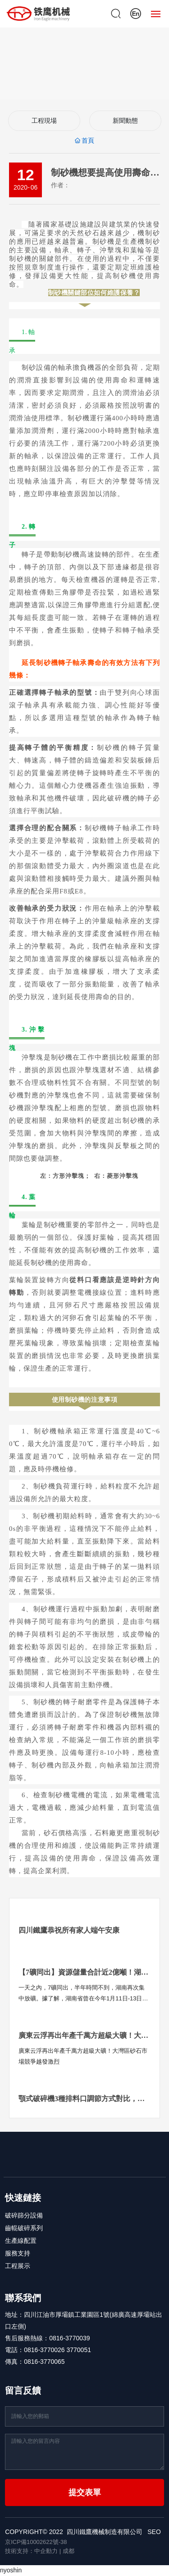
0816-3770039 (69, 2338)
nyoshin (11, 2570)
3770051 (78, 2349)
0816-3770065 (44, 2361)
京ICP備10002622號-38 (36, 2542)
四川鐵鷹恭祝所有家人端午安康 (68, 1930)
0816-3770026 (44, 2349)
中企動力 (46, 2551)
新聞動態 (125, 120)
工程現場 (44, 120)
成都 (68, 2551)
